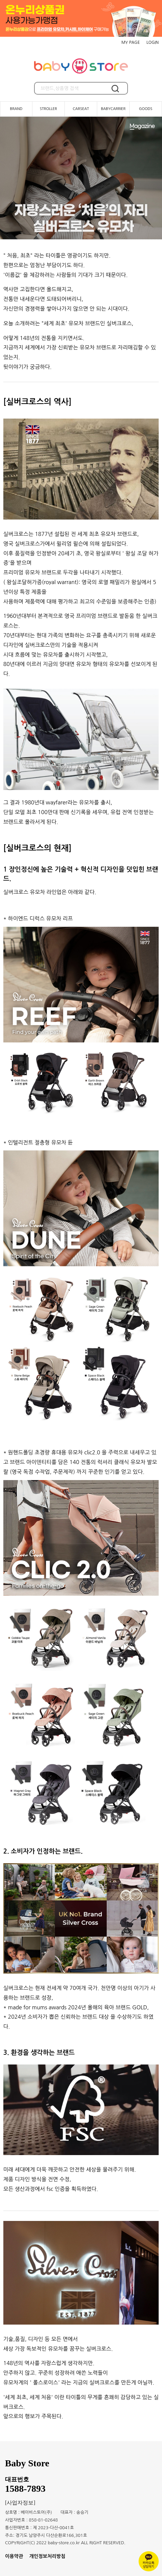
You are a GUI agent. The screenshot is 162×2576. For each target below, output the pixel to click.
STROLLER (48, 109)
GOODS (145, 109)
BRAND (16, 109)
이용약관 (14, 2556)
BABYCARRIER (113, 109)
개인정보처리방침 (47, 2556)
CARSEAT (81, 109)
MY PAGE (130, 42)
